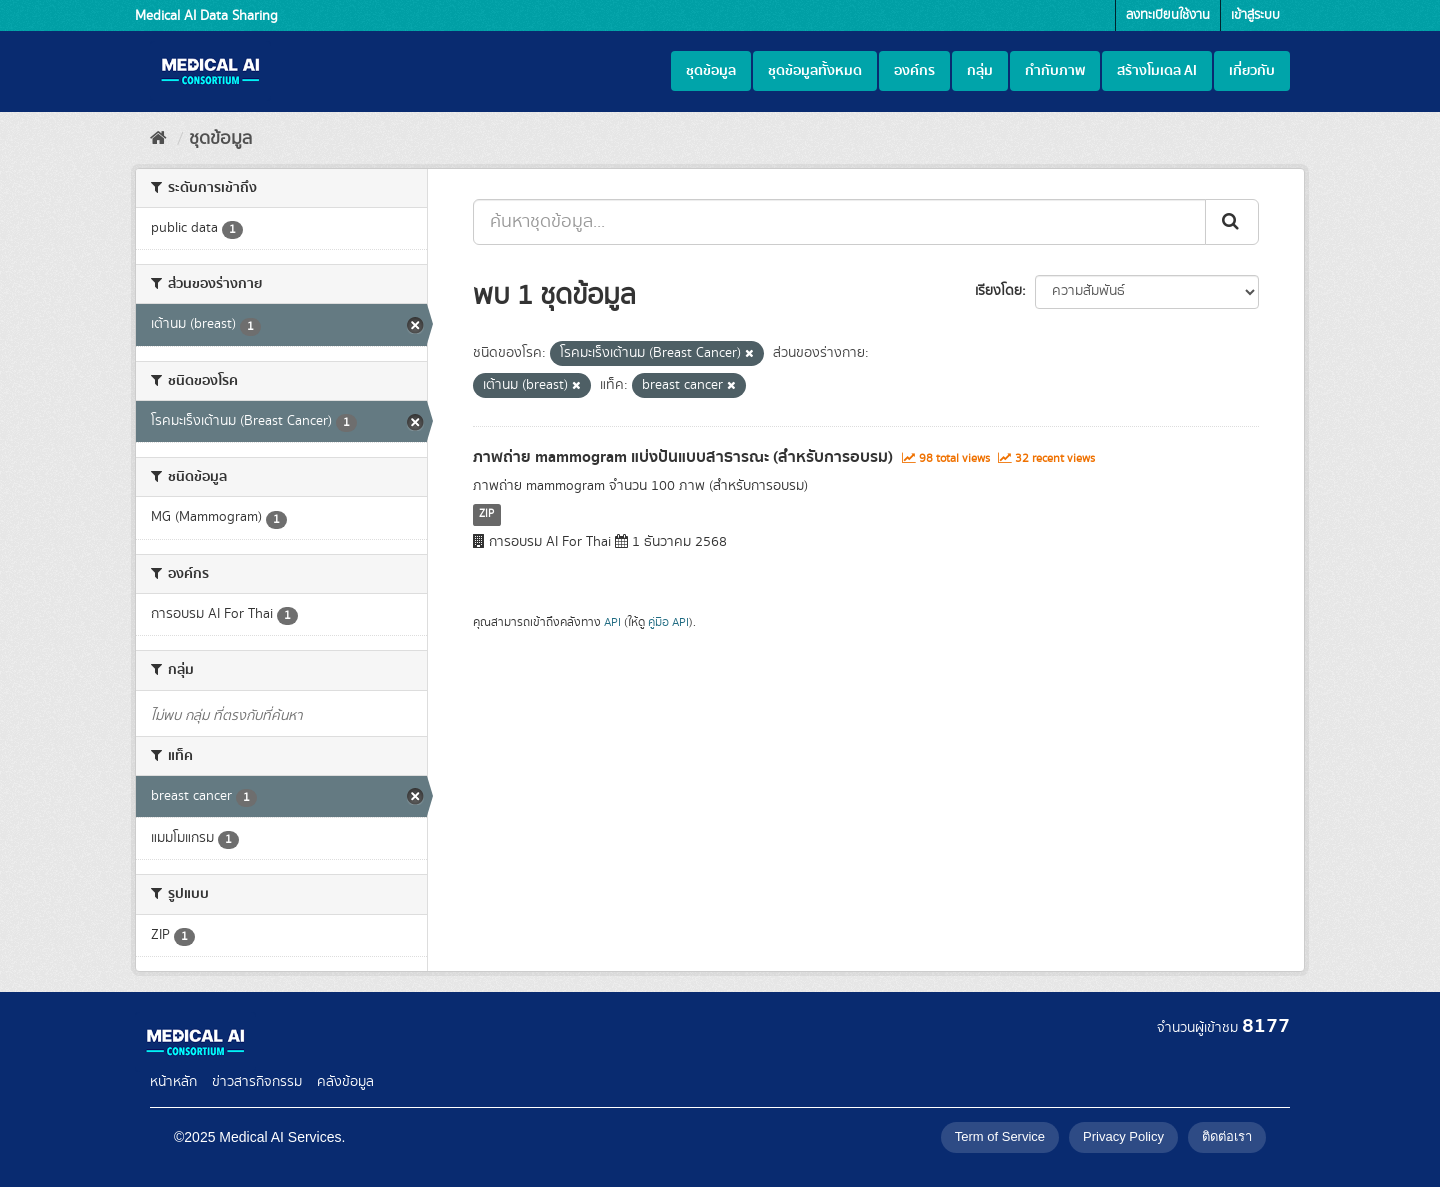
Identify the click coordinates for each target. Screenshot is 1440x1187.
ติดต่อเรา (1227, 1136)
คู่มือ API (668, 622)
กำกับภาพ (1055, 71)
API (612, 622)
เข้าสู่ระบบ (1255, 15)
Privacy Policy (1123, 1136)
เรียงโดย (998, 291)
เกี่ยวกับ (1252, 71)
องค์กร (914, 71)
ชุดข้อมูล (711, 71)
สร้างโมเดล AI (1157, 71)
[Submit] (1232, 222)
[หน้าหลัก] (158, 139)
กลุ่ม (980, 71)
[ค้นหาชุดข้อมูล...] (839, 222)
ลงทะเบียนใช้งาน (1168, 15)
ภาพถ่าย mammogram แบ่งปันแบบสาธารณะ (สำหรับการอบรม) (683, 457)
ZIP (486, 515)
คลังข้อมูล (345, 1082)
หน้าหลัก (173, 1082)
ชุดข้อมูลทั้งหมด (815, 71)
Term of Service (1000, 1136)
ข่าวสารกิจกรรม (257, 1082)
